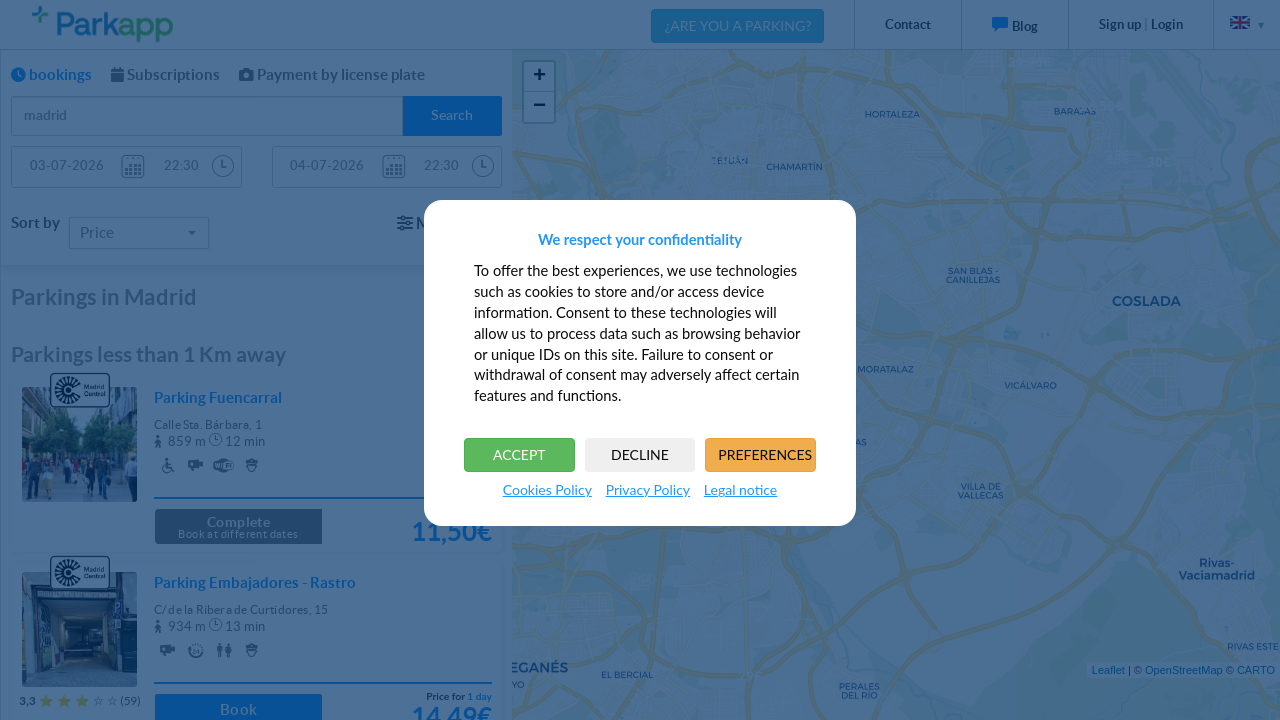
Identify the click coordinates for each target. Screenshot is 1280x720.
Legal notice (740, 489)
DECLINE (640, 454)
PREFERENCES (765, 454)
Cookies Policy (547, 489)
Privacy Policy (648, 489)
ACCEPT (519, 454)
